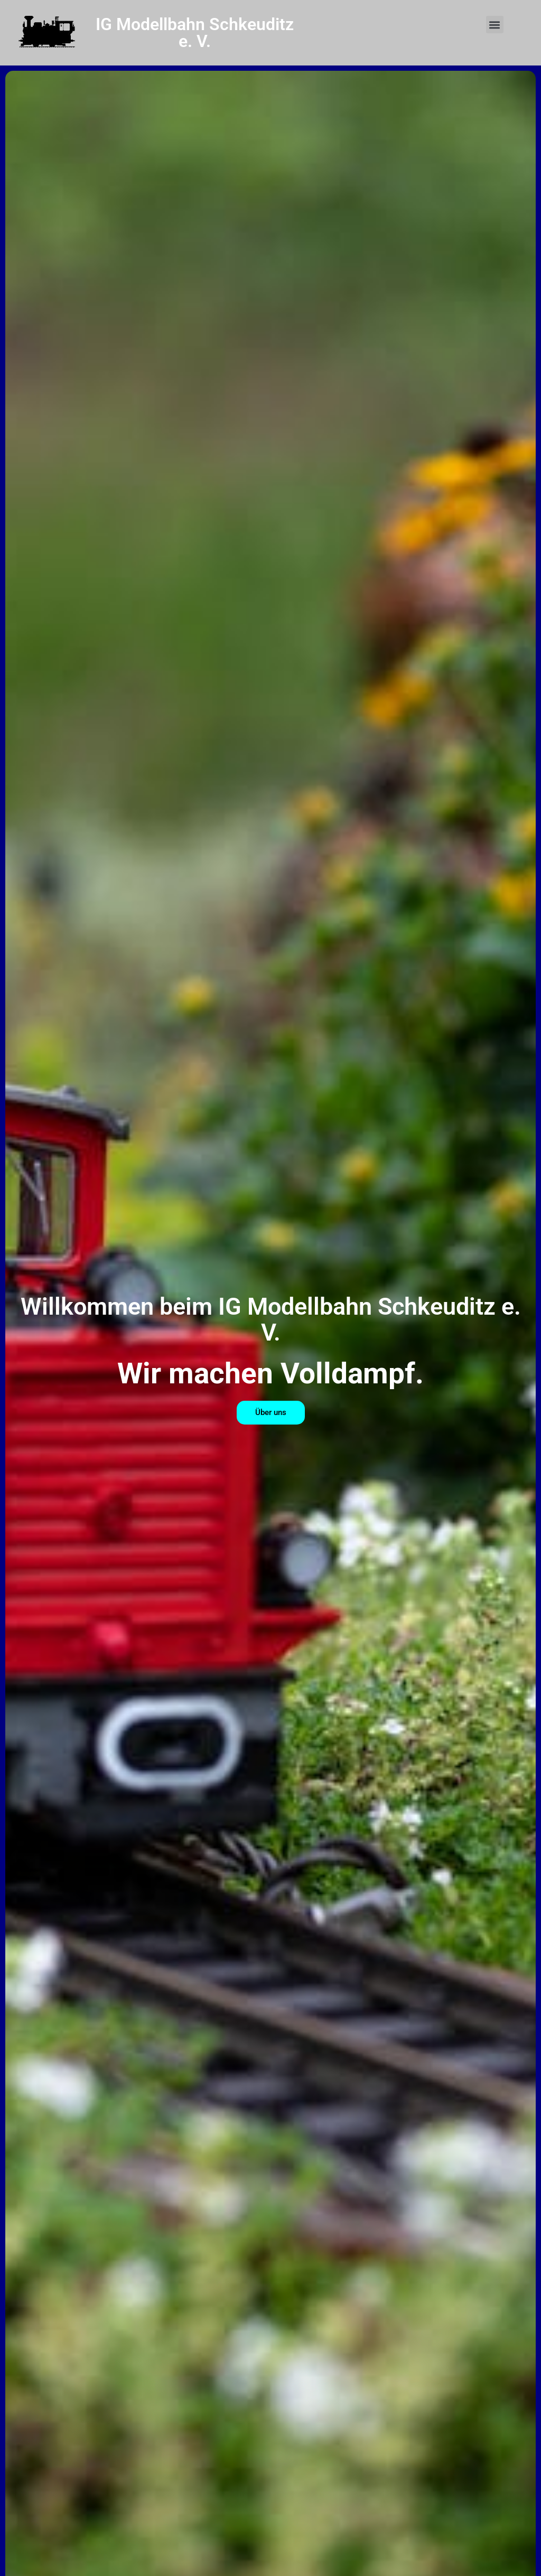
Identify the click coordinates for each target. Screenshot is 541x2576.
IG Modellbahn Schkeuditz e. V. (195, 32)
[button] (494, 24)
